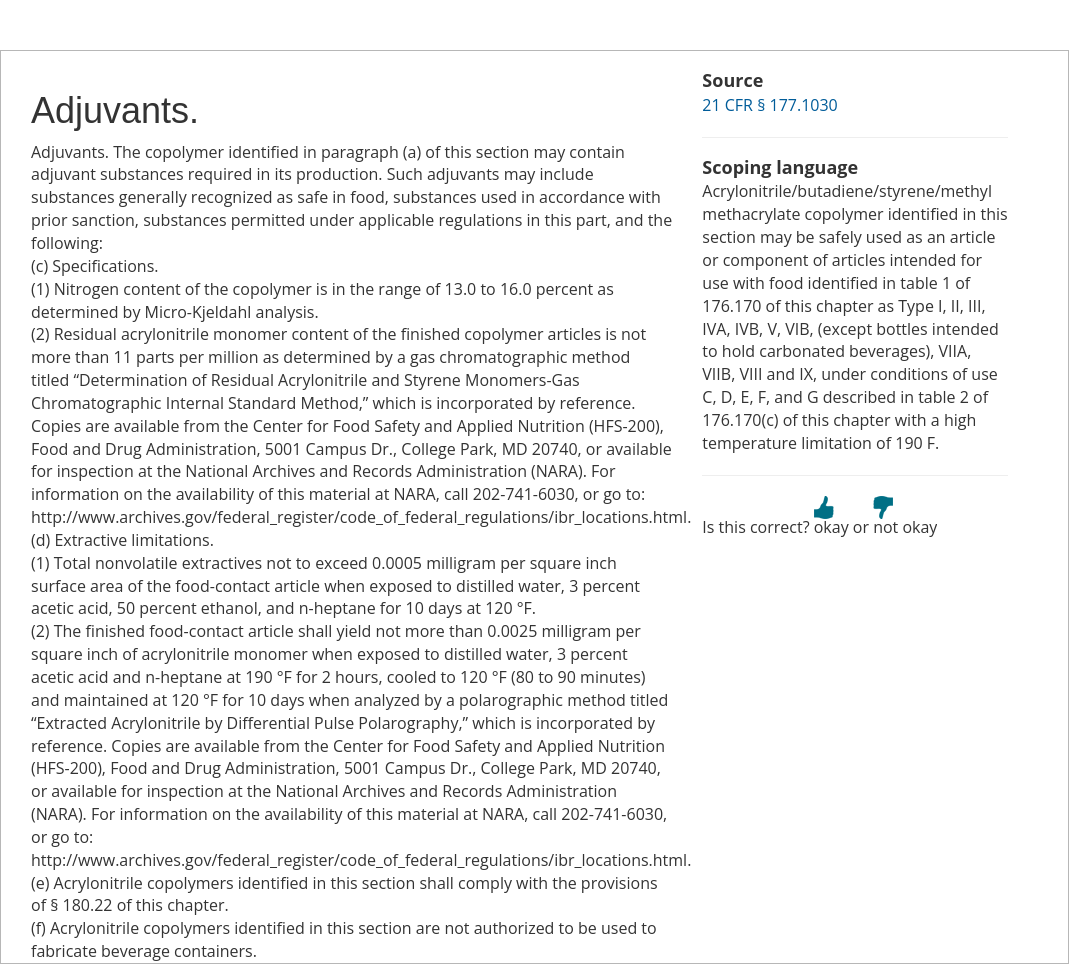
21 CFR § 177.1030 (769, 105)
